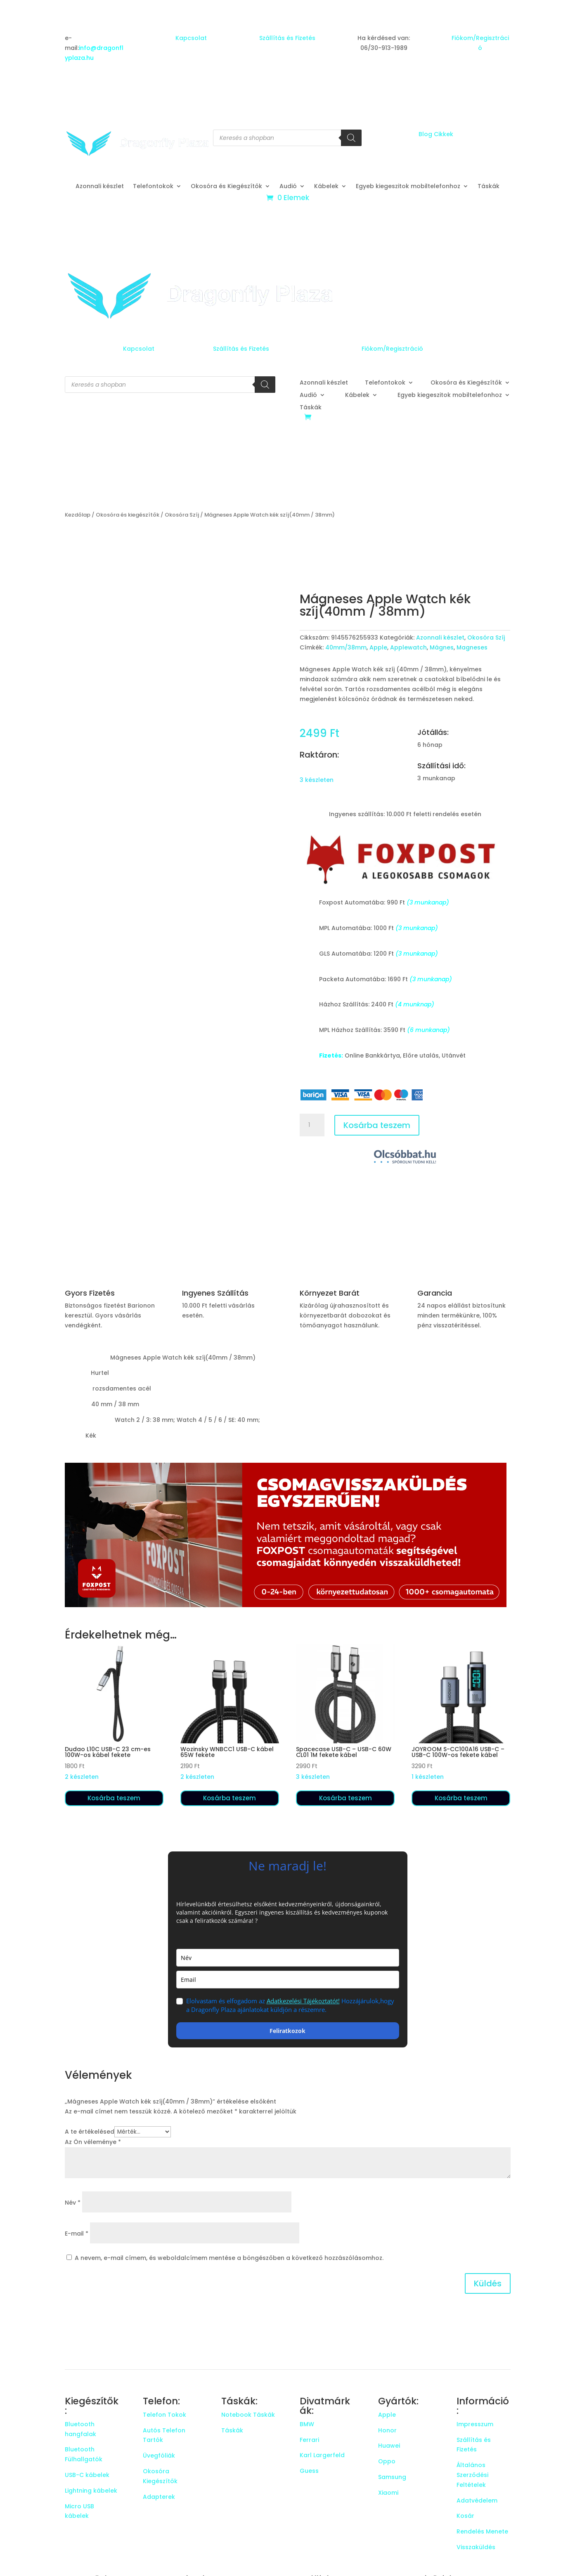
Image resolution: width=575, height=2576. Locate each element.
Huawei (389, 2445)
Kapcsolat (191, 38)
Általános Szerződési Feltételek (472, 2475)
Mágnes (442, 647)
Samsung (392, 2477)
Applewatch (408, 647)
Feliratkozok (287, 2031)
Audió (288, 186)
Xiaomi (388, 2493)
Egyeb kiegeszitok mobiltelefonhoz (408, 186)
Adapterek (159, 2497)
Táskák (488, 186)
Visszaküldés (476, 2547)
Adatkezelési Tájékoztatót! (303, 2001)
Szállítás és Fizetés (287, 38)
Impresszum (475, 2424)
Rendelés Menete (482, 2531)
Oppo (386, 2461)
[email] (287, 1979)
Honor (387, 2430)
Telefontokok (153, 186)
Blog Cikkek (436, 134)
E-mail (76, 2233)
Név (72, 2202)
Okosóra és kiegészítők (127, 515)
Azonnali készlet (100, 186)
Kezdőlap (77, 515)
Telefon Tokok (164, 2415)
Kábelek (326, 186)
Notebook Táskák (248, 2415)
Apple (378, 647)
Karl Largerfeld (322, 2455)
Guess (309, 2471)
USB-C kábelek (87, 2475)
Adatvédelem (477, 2500)
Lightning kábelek (91, 2490)
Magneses (472, 647)
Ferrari (309, 2440)
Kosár (465, 2516)
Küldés (488, 2283)
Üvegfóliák (159, 2455)
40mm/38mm (346, 647)
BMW (307, 2424)
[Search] (351, 138)
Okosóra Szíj (182, 515)
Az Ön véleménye (93, 2142)
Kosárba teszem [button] (114, 1798)
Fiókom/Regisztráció (392, 349)
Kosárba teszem (376, 1125)
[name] (287, 1958)
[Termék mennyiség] (312, 1125)
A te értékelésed (89, 2131)
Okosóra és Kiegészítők (226, 186)
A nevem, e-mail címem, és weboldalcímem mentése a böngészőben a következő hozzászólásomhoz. (229, 2258)
